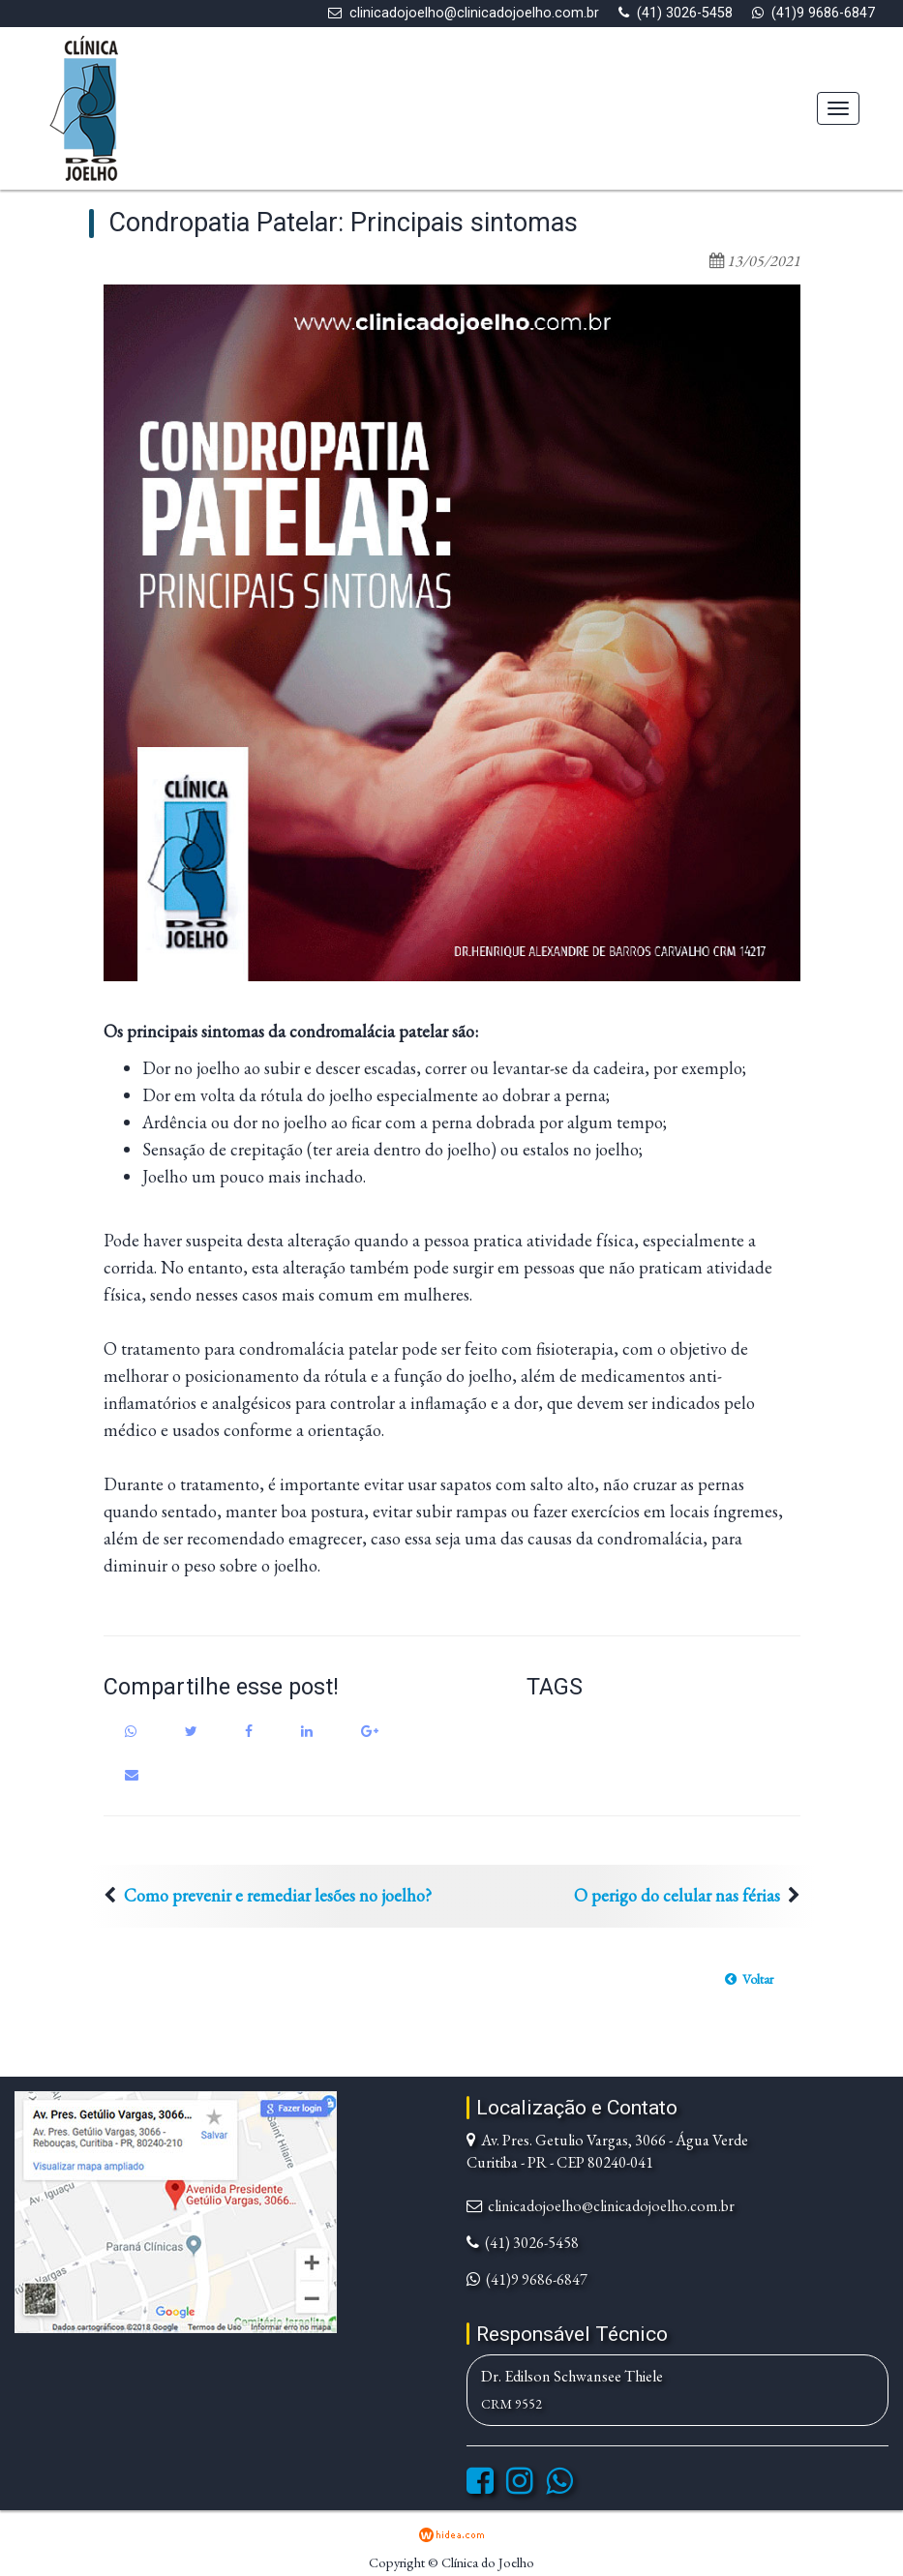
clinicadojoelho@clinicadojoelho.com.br (474, 13)
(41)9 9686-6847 (823, 13)
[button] (749, 1978)
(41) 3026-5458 (685, 13)
